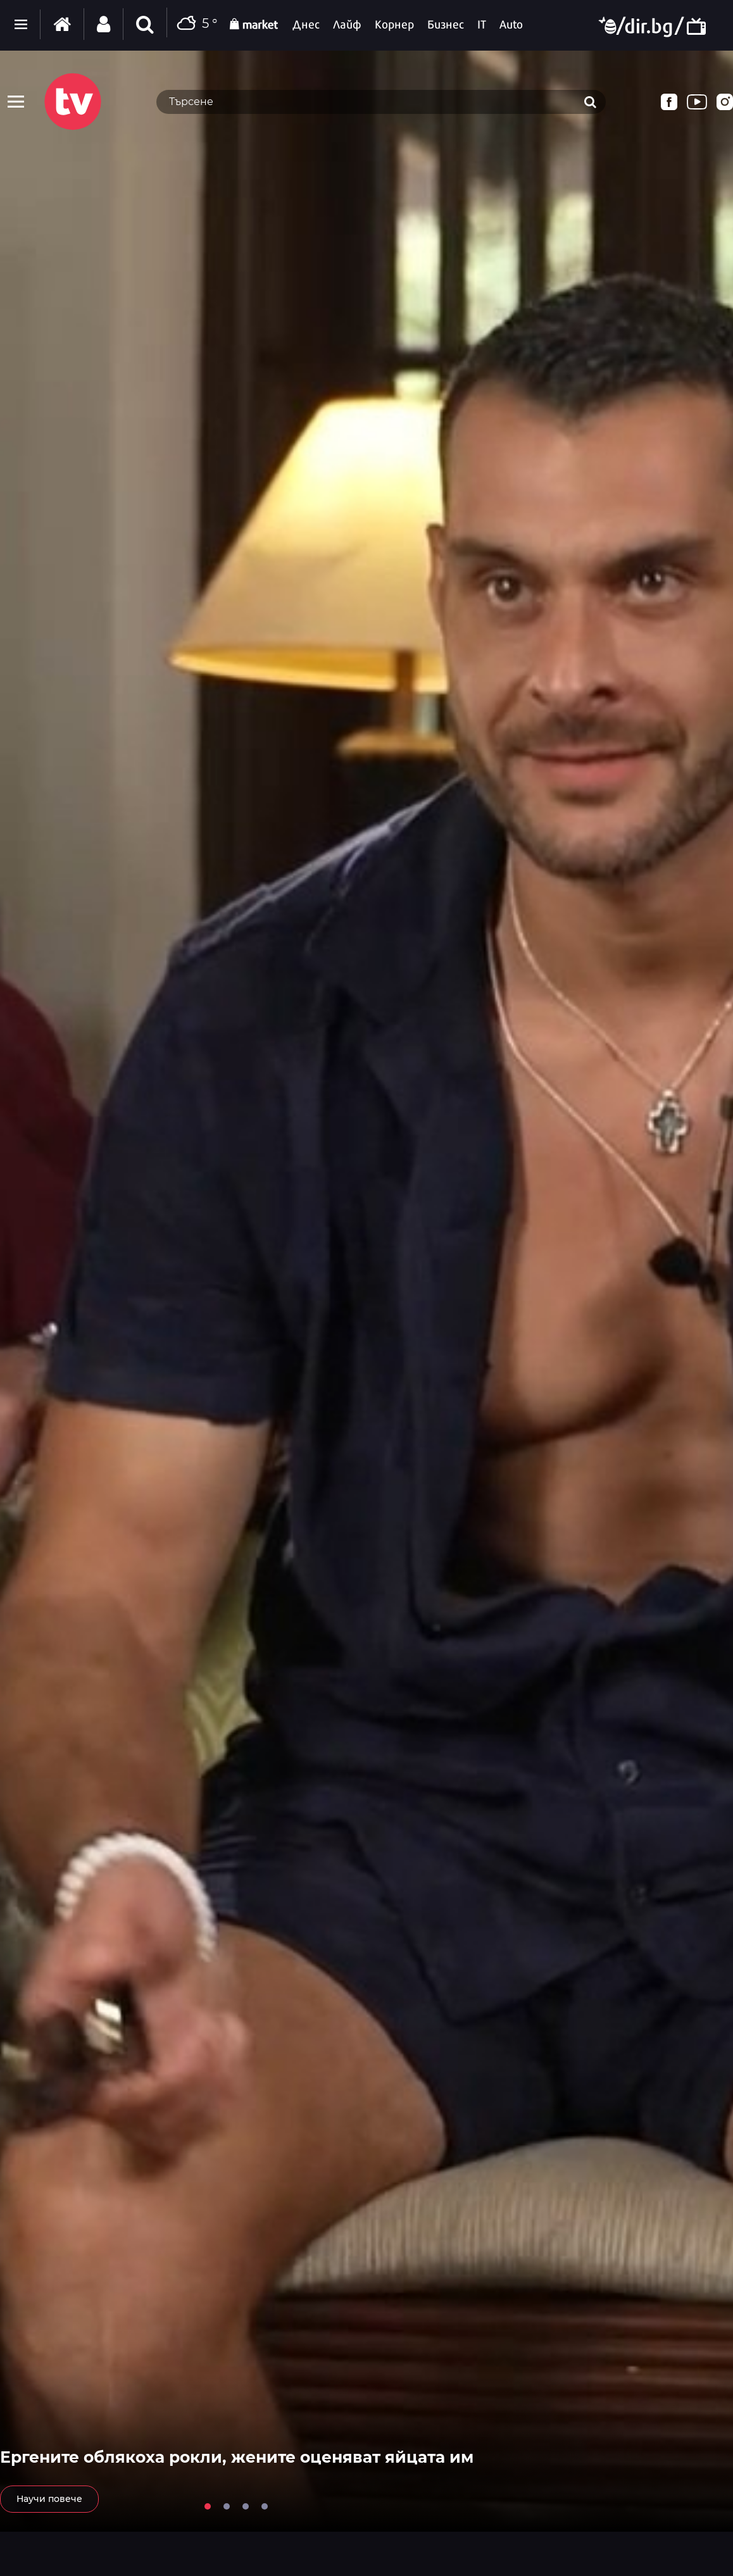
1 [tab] (207, 2506)
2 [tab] (226, 2506)
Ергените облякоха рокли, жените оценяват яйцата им (236, 2457)
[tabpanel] (366, 1291)
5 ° (195, 24)
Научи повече (49, 2498)
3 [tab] (245, 2506)
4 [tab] (264, 2506)
